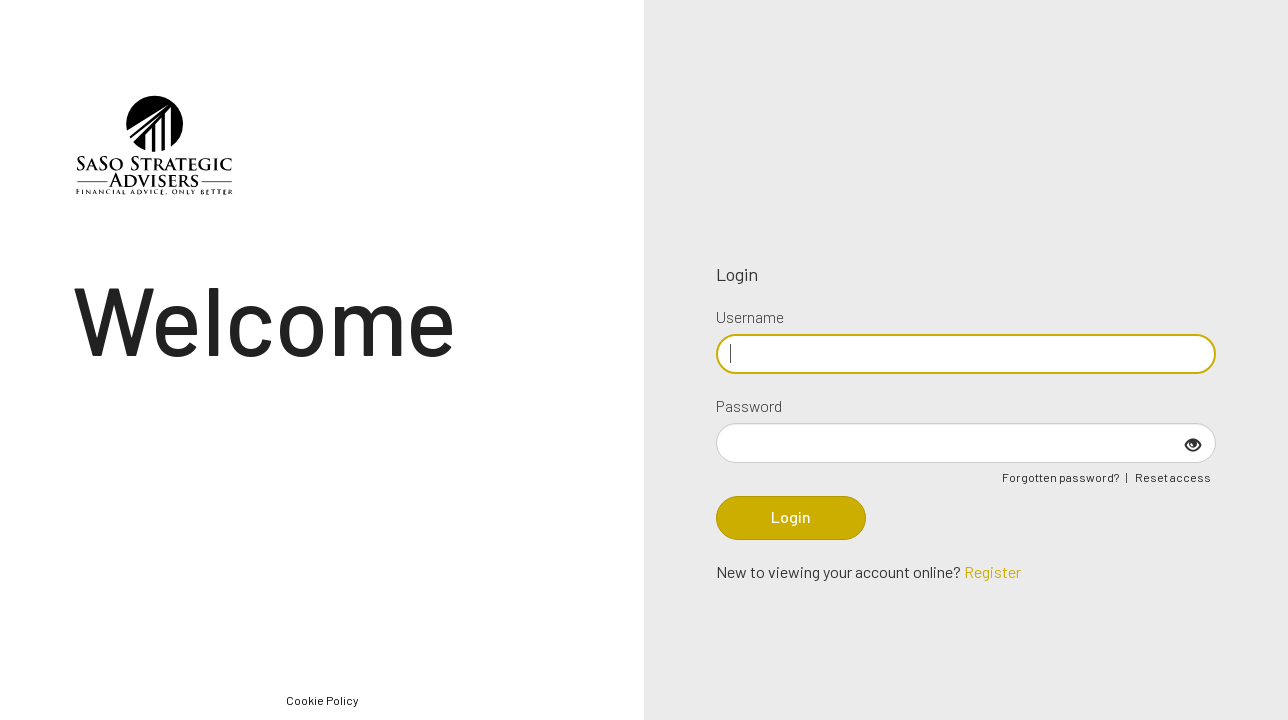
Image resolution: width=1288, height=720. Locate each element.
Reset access (1173, 477)
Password (749, 405)
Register (992, 571)
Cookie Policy (322, 700)
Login (791, 516)
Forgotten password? (1060, 477)
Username (750, 316)
